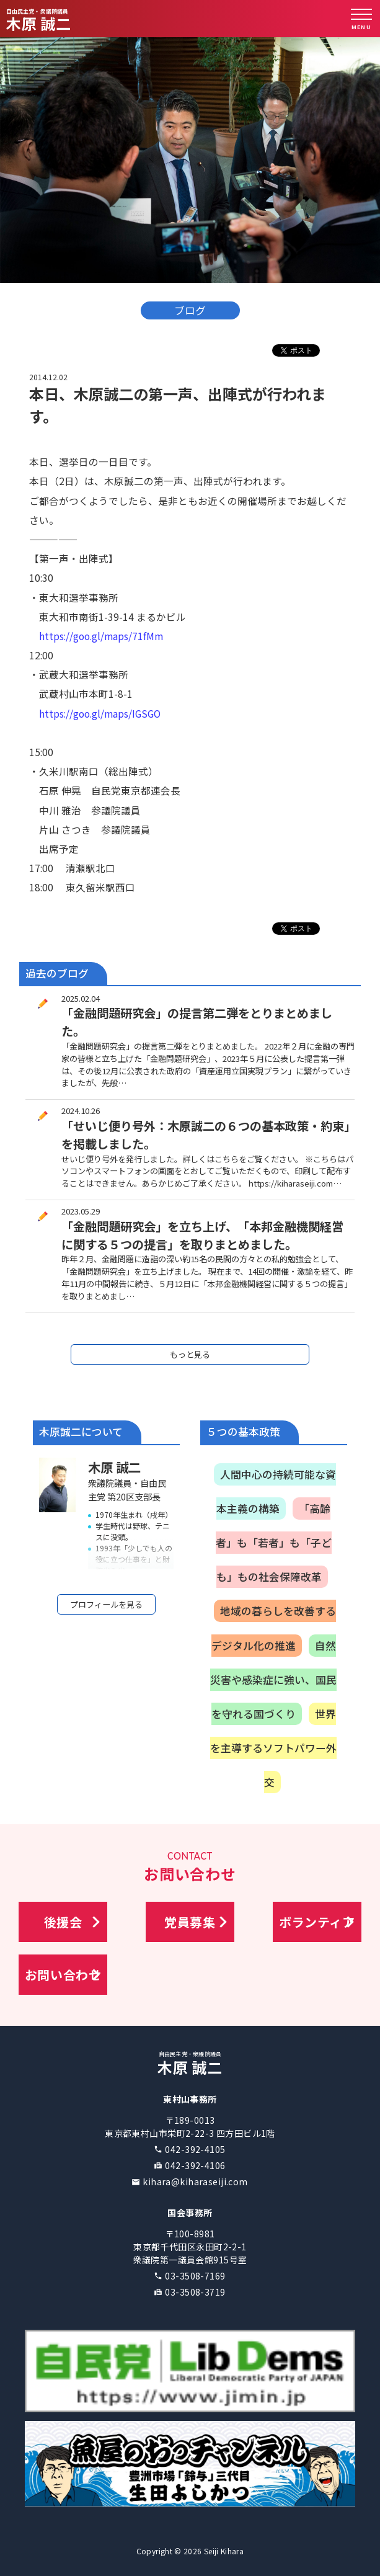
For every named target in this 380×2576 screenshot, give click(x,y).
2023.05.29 (80, 1207)
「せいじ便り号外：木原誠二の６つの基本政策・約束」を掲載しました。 (205, 1131)
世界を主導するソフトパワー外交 (273, 1744)
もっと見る (190, 1351)
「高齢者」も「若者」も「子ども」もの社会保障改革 (274, 1538)
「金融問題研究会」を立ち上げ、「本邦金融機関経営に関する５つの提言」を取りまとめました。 (202, 1231)
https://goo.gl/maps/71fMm (101, 636)
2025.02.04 (80, 995)
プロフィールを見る (106, 1601)
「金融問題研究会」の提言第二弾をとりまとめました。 (196, 1018)
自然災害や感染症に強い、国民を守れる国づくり (273, 1676)
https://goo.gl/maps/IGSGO (100, 713)
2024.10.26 (80, 1107)
